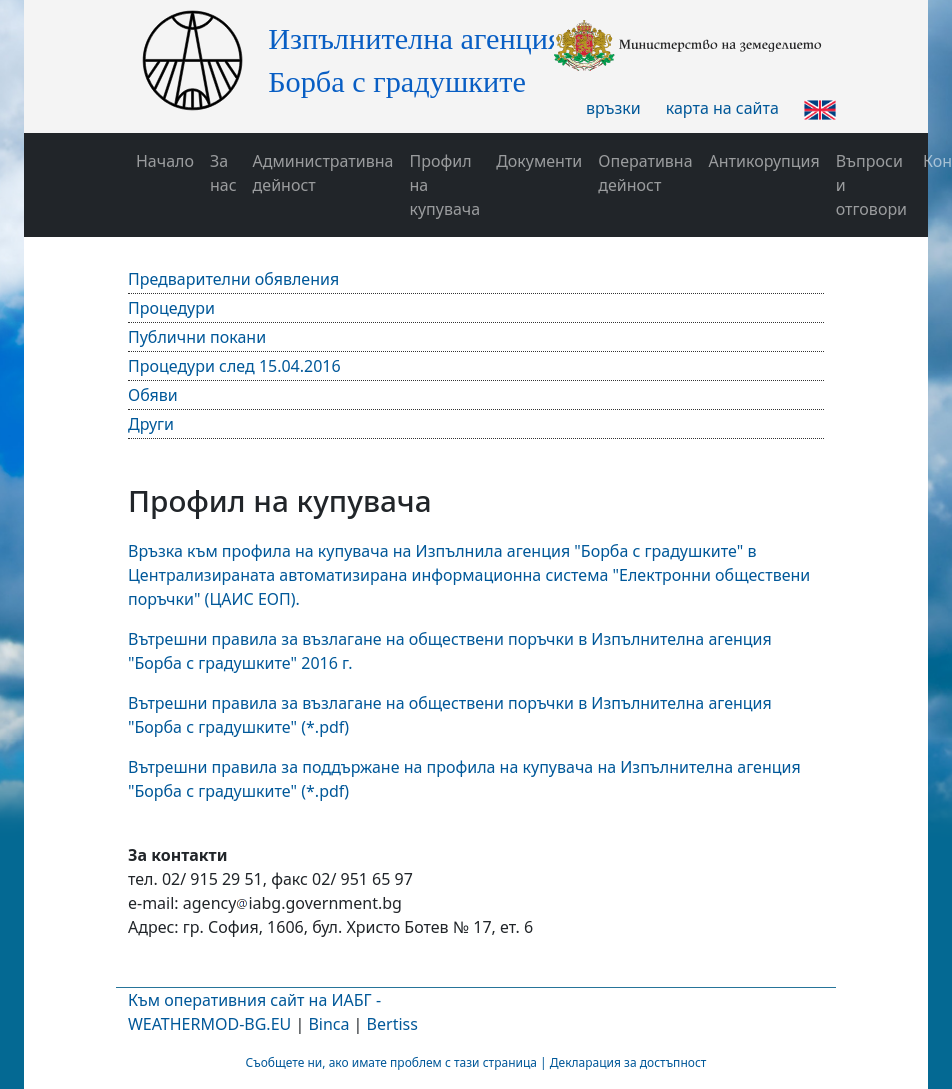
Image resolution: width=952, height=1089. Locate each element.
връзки (613, 108)
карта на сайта (722, 108)
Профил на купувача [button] (444, 185)
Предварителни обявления (233, 279)
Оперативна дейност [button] (645, 173)
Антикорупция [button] (764, 161)
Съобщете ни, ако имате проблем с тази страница (391, 1062)
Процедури (171, 308)
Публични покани (197, 337)
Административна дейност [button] (323, 173)
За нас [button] (223, 173)
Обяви (153, 395)
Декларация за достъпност (628, 1062)
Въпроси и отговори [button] (871, 185)
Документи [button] (539, 161)
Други (151, 424)
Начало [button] (165, 161)
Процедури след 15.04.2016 (234, 366)
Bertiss (392, 1024)
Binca (328, 1024)
